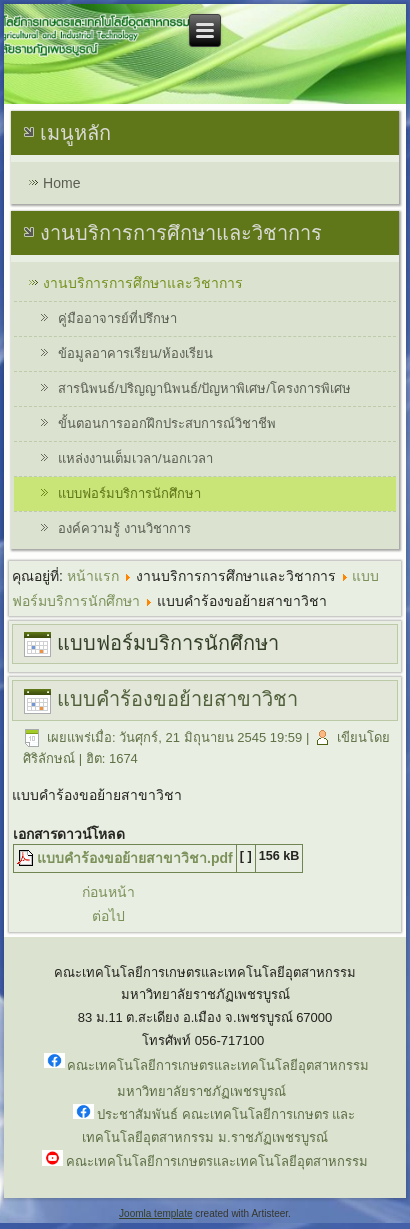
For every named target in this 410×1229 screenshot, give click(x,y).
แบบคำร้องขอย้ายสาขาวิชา (177, 699)
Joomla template (155, 1213)
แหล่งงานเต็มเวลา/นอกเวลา (135, 458)
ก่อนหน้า (108, 892)
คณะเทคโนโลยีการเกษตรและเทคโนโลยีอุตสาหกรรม (217, 1161)
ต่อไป (108, 916)
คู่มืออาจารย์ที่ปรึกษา (117, 318)
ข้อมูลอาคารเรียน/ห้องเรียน (135, 353)
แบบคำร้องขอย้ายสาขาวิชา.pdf (135, 858)
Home (61, 183)
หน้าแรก (93, 576)
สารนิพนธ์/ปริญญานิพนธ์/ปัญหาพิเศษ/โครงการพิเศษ (204, 388)
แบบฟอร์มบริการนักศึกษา (129, 493)
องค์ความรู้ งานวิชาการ (124, 528)
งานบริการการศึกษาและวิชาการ (143, 283)
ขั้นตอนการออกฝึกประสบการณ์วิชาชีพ (167, 423)
